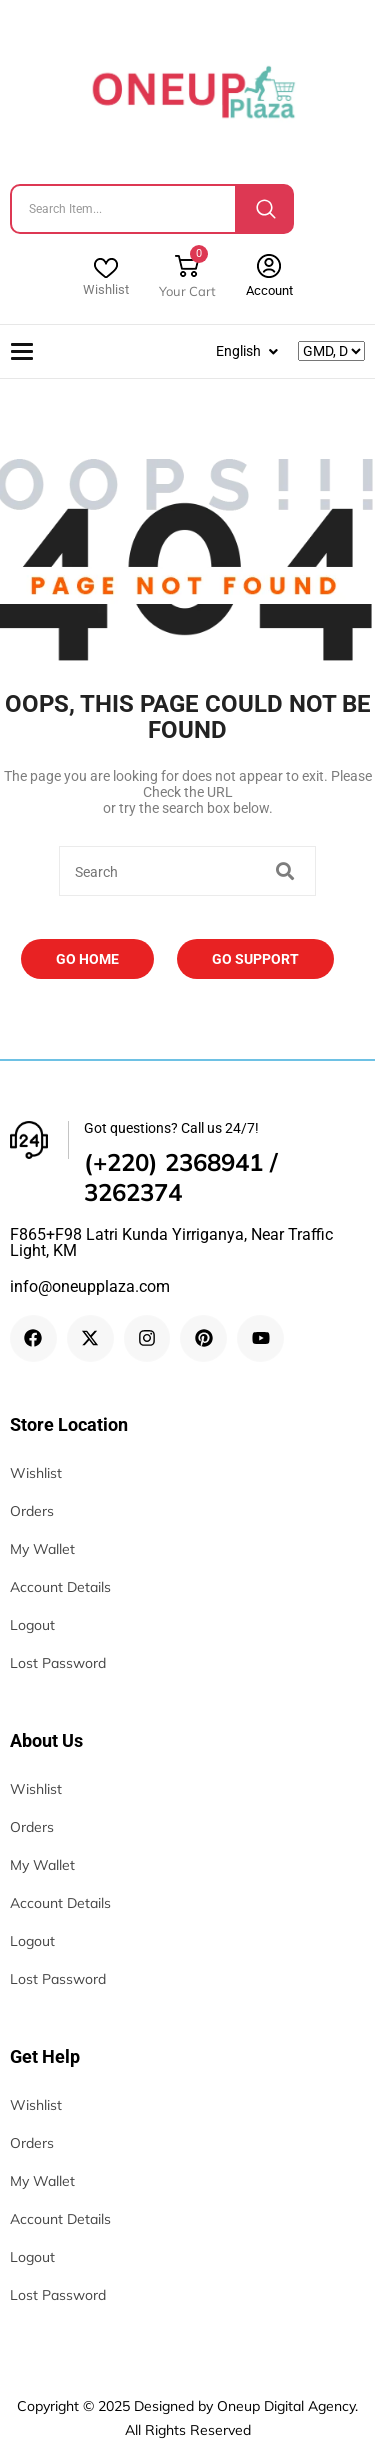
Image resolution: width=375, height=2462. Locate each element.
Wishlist (106, 289)
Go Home (87, 959)
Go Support (255, 959)
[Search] (265, 209)
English (238, 351)
